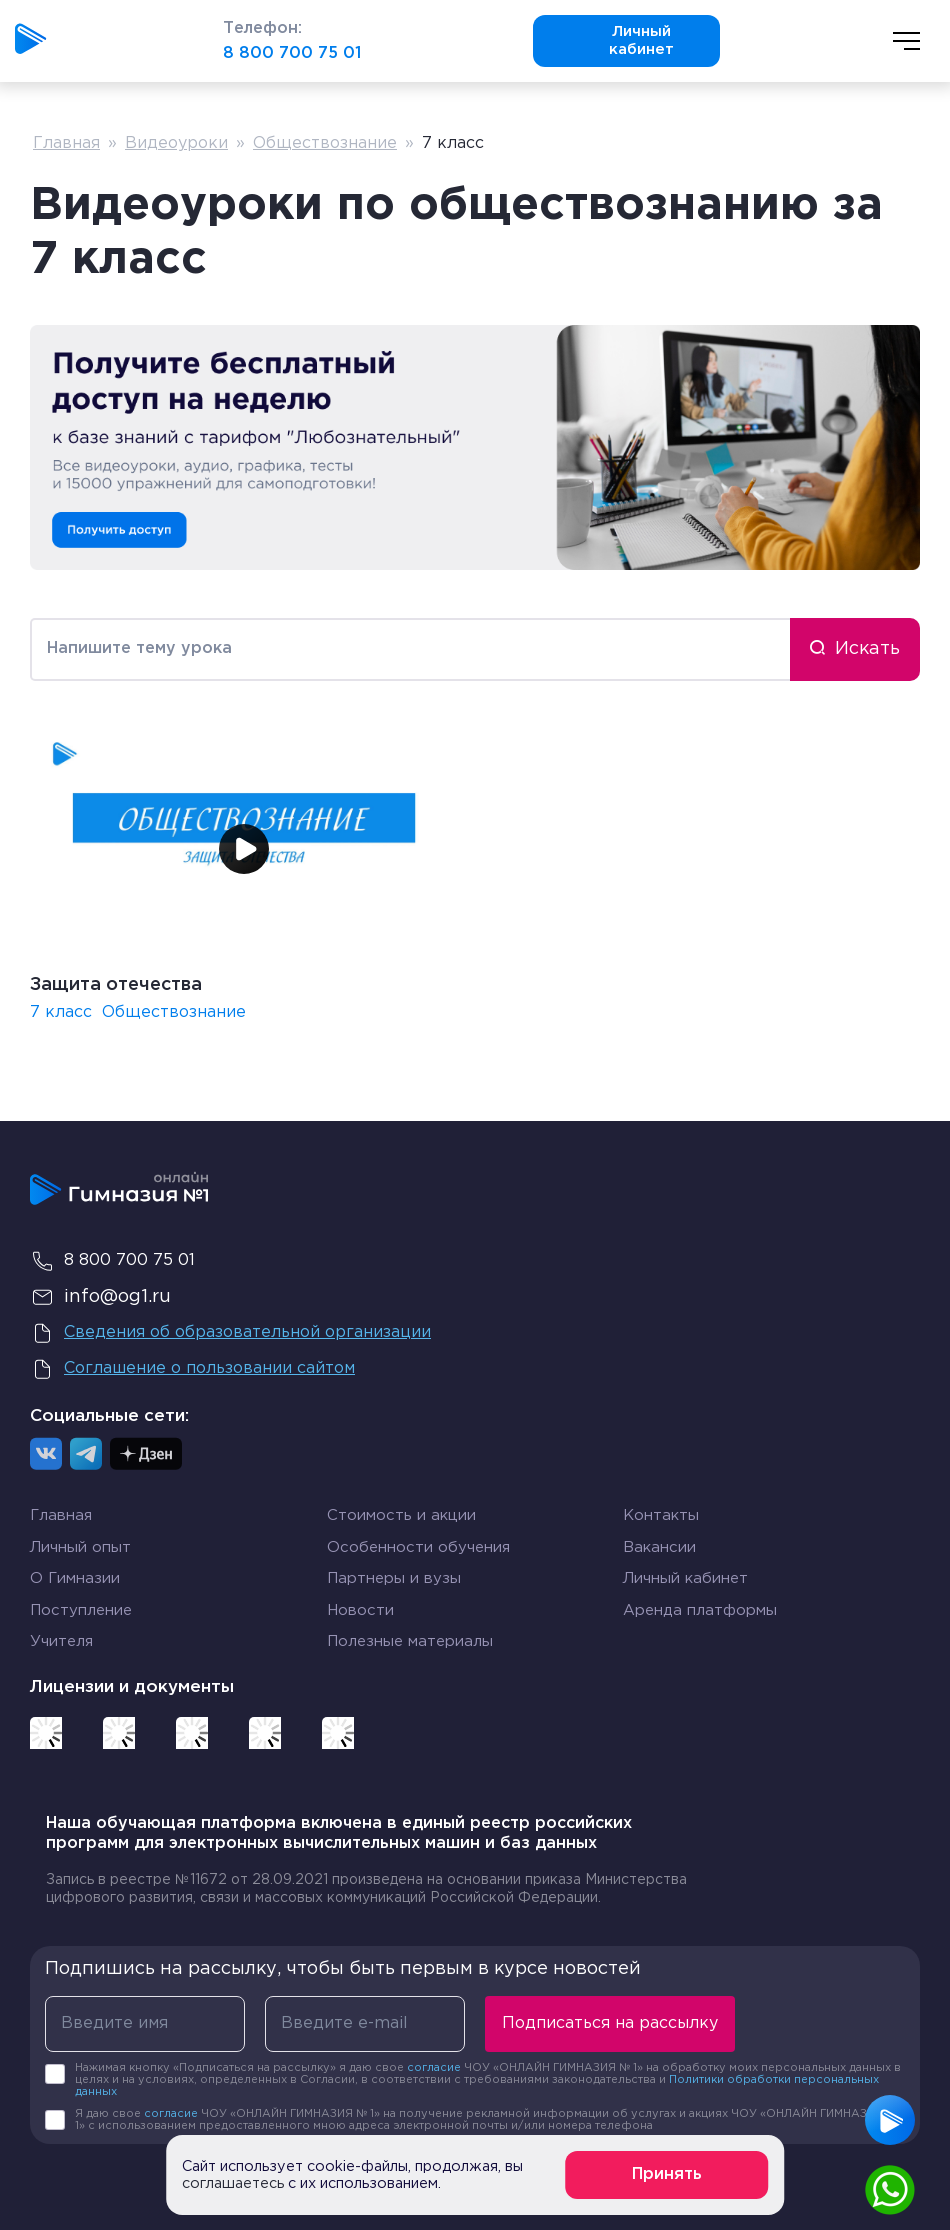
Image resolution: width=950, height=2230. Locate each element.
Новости (360, 1610)
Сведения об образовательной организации (230, 1333)
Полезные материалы (410, 1641)
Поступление (81, 1610)
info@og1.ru (100, 1297)
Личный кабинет (611, 40)
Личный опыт (80, 1547)
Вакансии (659, 1547)
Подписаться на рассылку (610, 2023)
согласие (434, 2068)
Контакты (661, 1515)
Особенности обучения (418, 1547)
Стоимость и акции (401, 1515)
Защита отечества (116, 985)
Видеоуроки (176, 143)
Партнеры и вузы (394, 1578)
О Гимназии (75, 1578)
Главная (66, 143)
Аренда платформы (700, 1607)
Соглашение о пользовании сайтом (192, 1369)
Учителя (61, 1641)
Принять (667, 2174)
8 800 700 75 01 (292, 53)
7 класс (61, 1012)
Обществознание (325, 143)
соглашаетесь (233, 2183)
